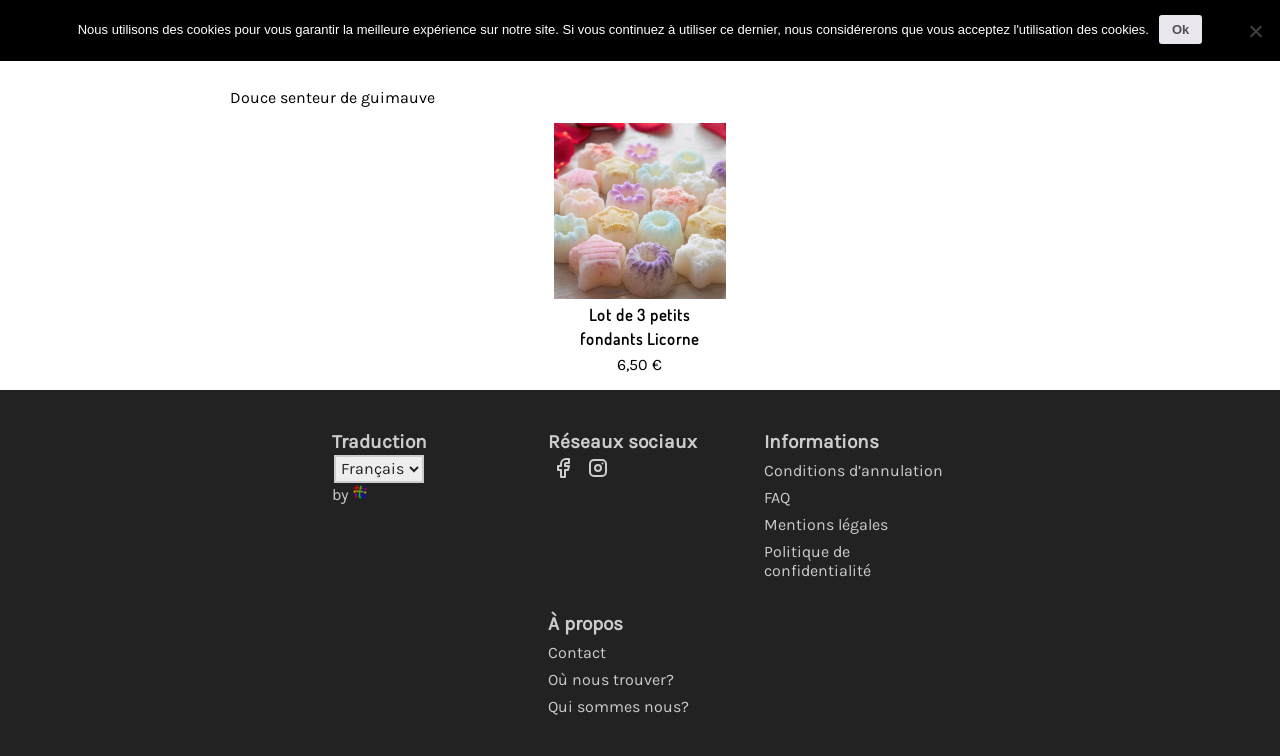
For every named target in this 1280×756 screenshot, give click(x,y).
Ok (1180, 29)
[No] (1255, 31)
